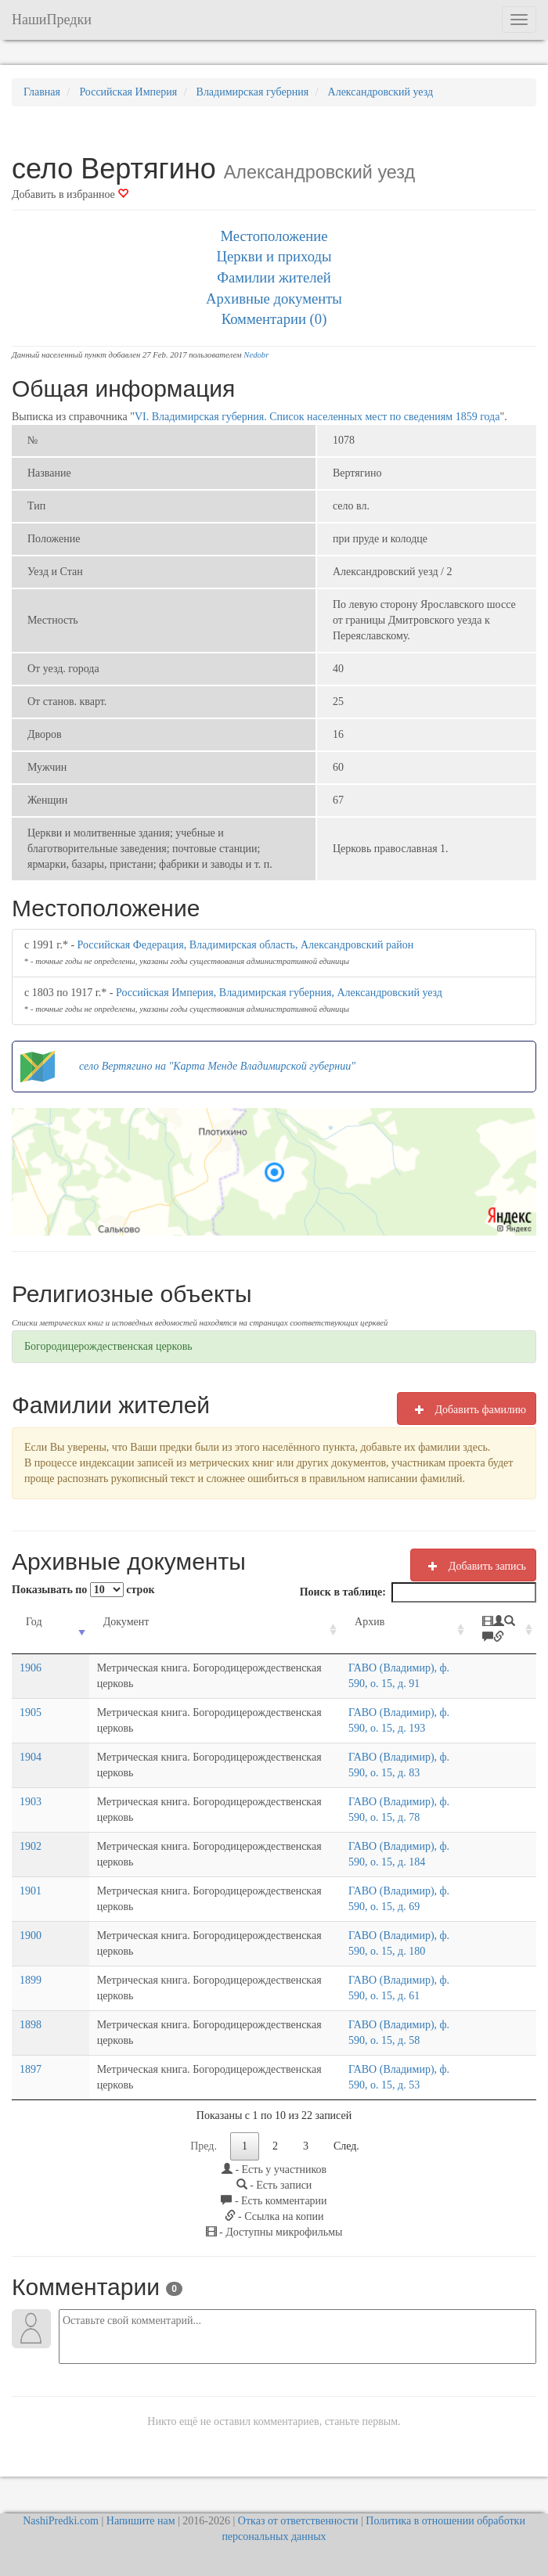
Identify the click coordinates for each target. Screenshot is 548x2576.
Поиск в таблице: (418, 1592)
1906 (30, 1668)
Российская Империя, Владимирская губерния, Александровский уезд (279, 992)
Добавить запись (473, 1566)
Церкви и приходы (274, 256)
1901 (30, 1891)
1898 (30, 2025)
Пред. (203, 2146)
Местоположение (273, 236)
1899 (30, 1980)
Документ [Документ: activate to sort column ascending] (93, 1622)
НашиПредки (52, 19)
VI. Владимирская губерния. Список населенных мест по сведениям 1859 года (317, 417)
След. (346, 2146)
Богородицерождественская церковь (108, 1346)
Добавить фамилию (466, 1409)
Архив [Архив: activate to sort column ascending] (329, 1622)
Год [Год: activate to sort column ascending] (34, 1622)
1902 (30, 1846)
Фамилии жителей (274, 277)
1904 (30, 1757)
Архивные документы (274, 298)
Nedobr (256, 355)
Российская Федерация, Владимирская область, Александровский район (246, 945)
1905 (30, 1712)
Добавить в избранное (70, 194)
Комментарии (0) (274, 319)
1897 (30, 2069)
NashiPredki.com (61, 2521)
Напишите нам (140, 2521)
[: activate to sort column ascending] (500, 1630)
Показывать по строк (83, 1589)
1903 (30, 1802)
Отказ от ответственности (298, 2521)
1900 (30, 1935)
